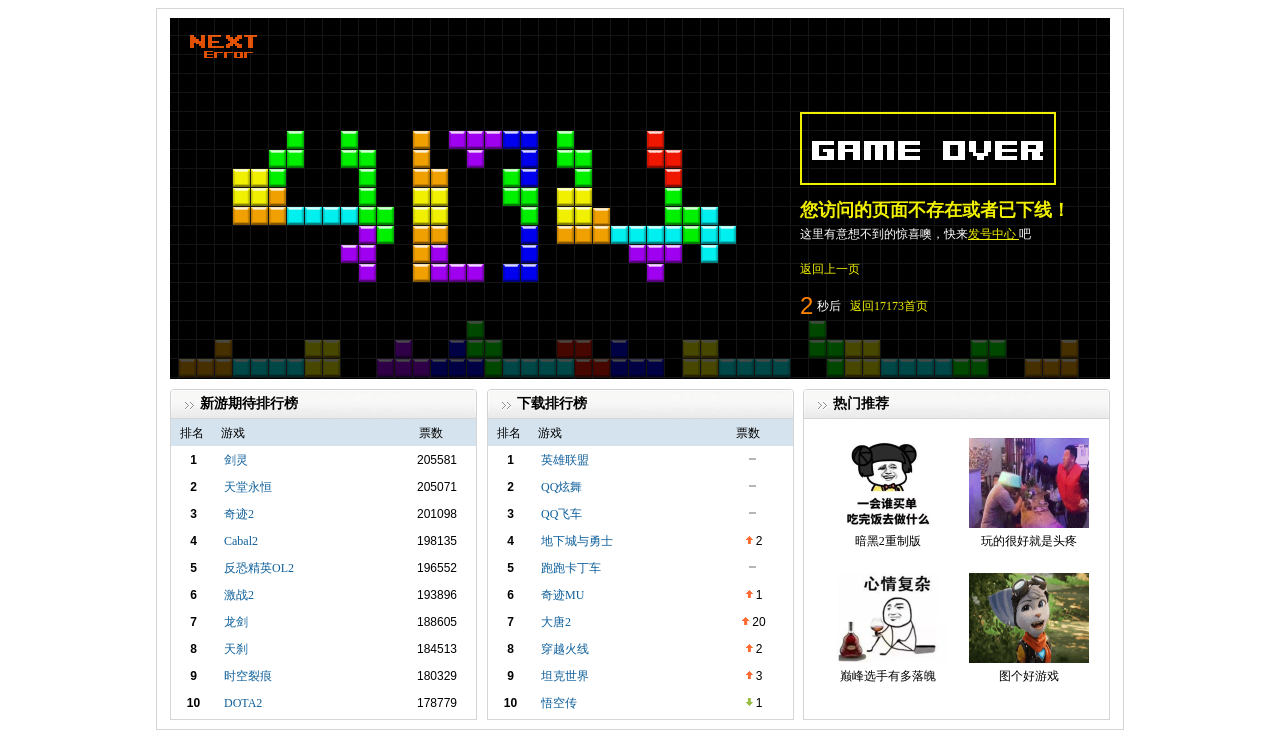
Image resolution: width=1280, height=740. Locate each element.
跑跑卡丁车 (571, 568)
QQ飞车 (561, 514)
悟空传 (559, 703)
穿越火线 (565, 649)
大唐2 (556, 622)
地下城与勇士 (577, 541)
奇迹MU (562, 595)
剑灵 (236, 460)
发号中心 (993, 234)
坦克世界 (565, 676)
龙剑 (236, 622)
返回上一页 (830, 269)
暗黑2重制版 (888, 541)
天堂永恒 (248, 487)
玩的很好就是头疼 (1029, 541)
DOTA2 (243, 703)
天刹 (236, 649)
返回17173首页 (889, 306)
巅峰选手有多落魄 (888, 676)
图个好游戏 (1029, 676)
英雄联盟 (565, 460)
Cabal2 (241, 541)
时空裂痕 (248, 676)
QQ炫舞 (561, 487)
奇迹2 (239, 514)
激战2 (239, 595)
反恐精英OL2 (259, 568)
